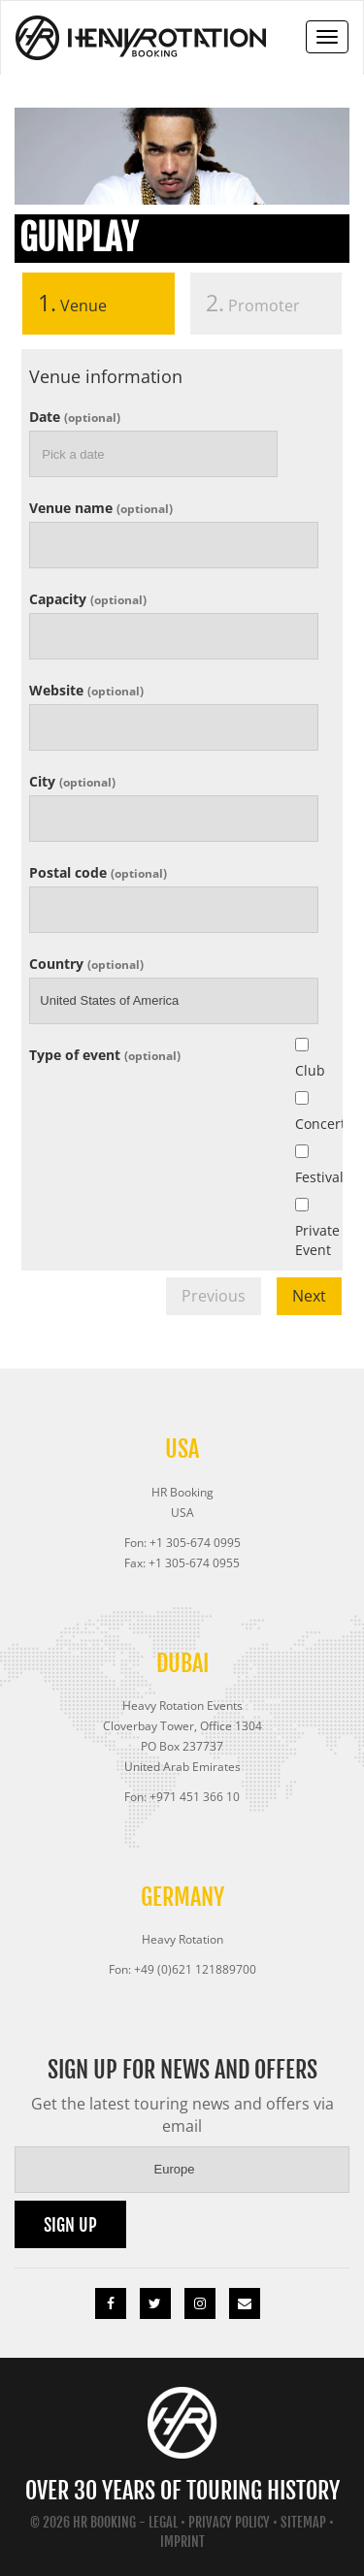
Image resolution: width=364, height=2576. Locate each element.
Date (74, 415)
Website (86, 689)
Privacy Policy (229, 2522)
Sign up (70, 2225)
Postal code (98, 871)
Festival (307, 1177)
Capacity (88, 598)
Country (86, 962)
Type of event (105, 1054)
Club (307, 1070)
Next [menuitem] (309, 1295)
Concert (307, 1123)
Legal (163, 2522)
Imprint (182, 2541)
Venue (64, 303)
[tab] (98, 308)
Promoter (253, 303)
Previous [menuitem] (214, 1295)
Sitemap (303, 2522)
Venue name (101, 507)
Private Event (307, 1240)
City (72, 780)
